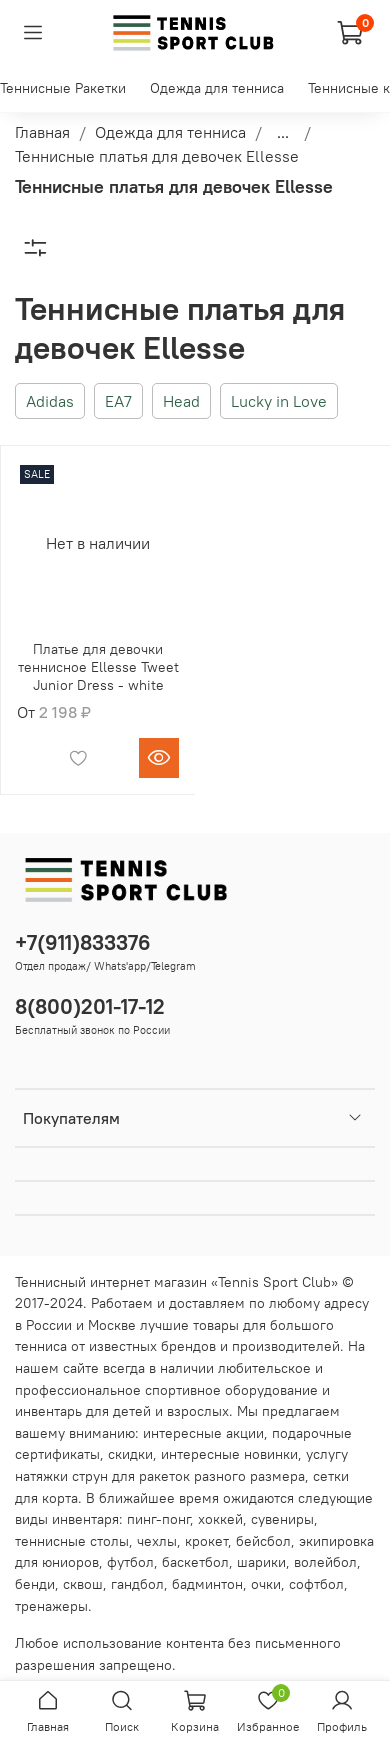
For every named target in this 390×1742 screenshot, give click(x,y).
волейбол (325, 1562)
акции (245, 1433)
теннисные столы (72, 1541)
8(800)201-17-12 (90, 1006)
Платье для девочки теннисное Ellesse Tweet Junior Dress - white (98, 667)
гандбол (137, 1584)
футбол (130, 1562)
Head (181, 401)
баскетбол (195, 1562)
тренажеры (51, 1606)
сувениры (282, 1519)
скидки (130, 1454)
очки (266, 1584)
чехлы (157, 1541)
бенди (35, 1584)
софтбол (316, 1584)
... (283, 132)
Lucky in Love (279, 401)
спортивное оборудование (231, 1390)
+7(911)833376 (83, 942)
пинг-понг (158, 1519)
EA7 (118, 401)
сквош (83, 1584)
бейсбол (263, 1541)
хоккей (220, 1519)
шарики (261, 1562)
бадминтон (207, 1584)
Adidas (50, 401)
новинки (271, 1454)
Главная (42, 132)
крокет (206, 1541)
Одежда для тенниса (217, 88)
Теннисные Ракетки (63, 88)
